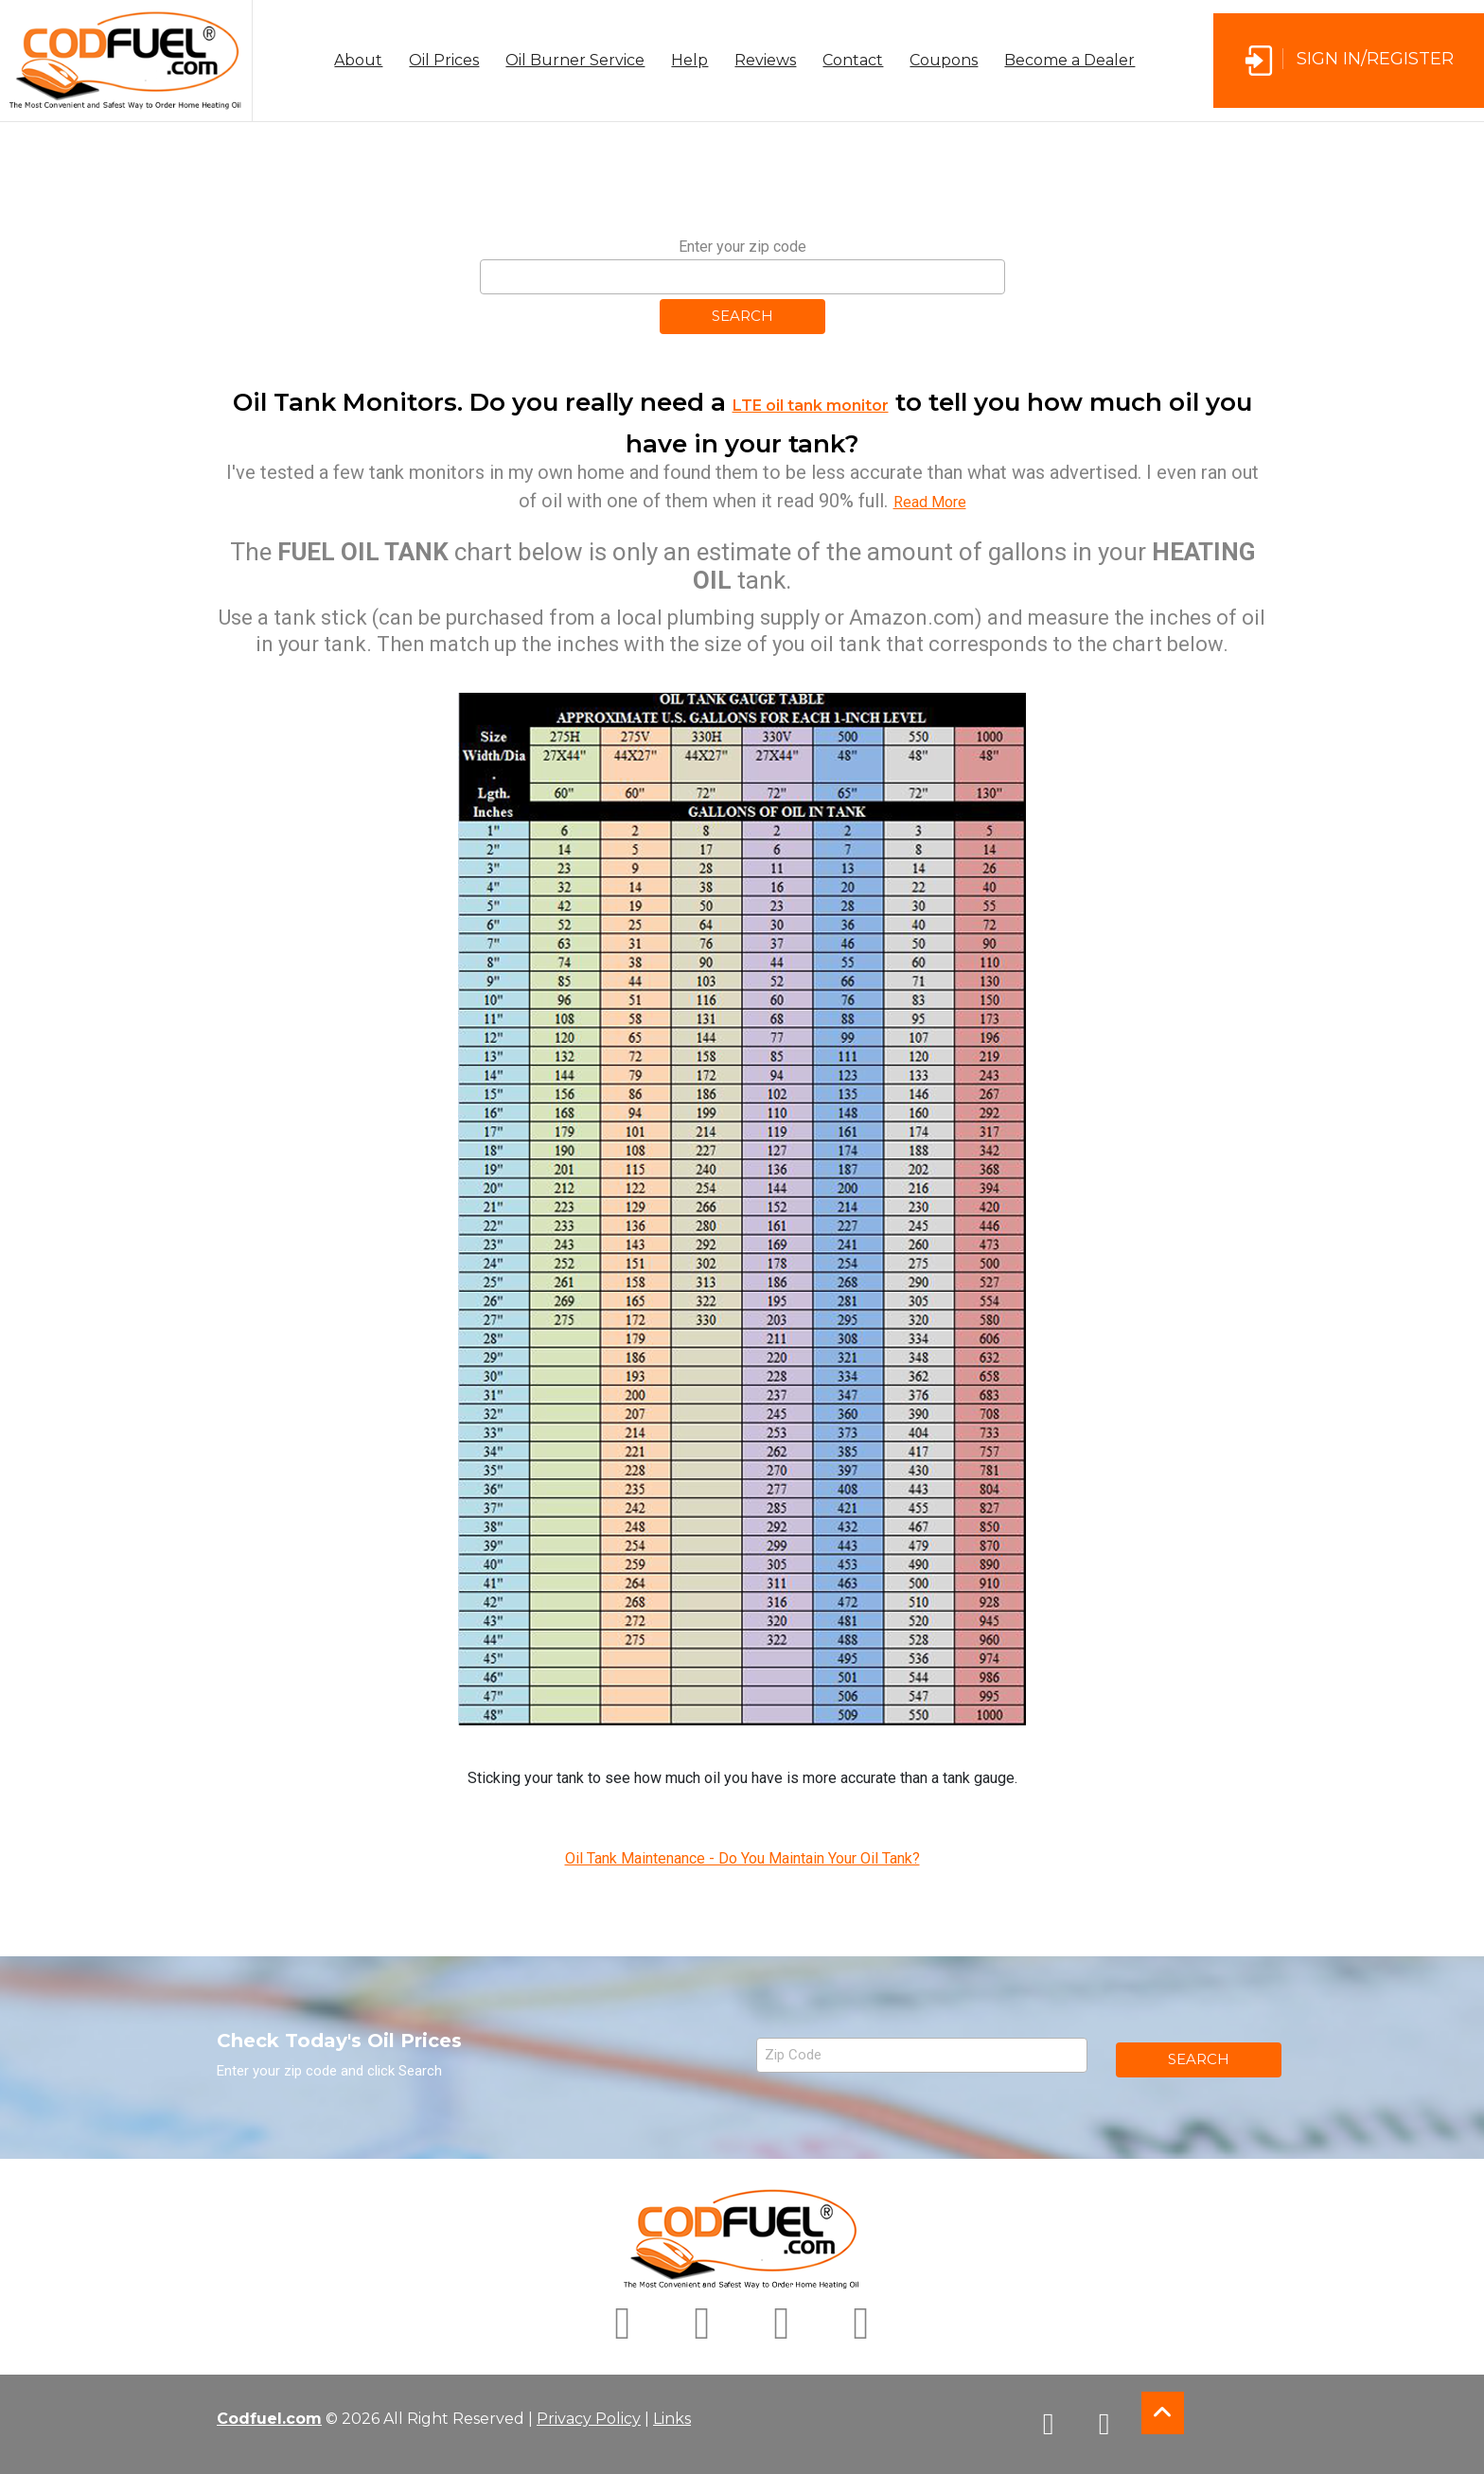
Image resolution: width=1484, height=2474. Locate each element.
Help (689, 60)
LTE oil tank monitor (811, 406)
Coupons (944, 60)
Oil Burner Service (575, 60)
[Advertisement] (742, 185)
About (358, 60)
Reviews (765, 60)
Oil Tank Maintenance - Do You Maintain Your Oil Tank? (742, 1858)
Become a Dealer (1069, 60)
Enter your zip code (742, 247)
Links (672, 2419)
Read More (929, 502)
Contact (852, 60)
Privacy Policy (589, 2419)
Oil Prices (444, 60)
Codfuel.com (269, 2419)
